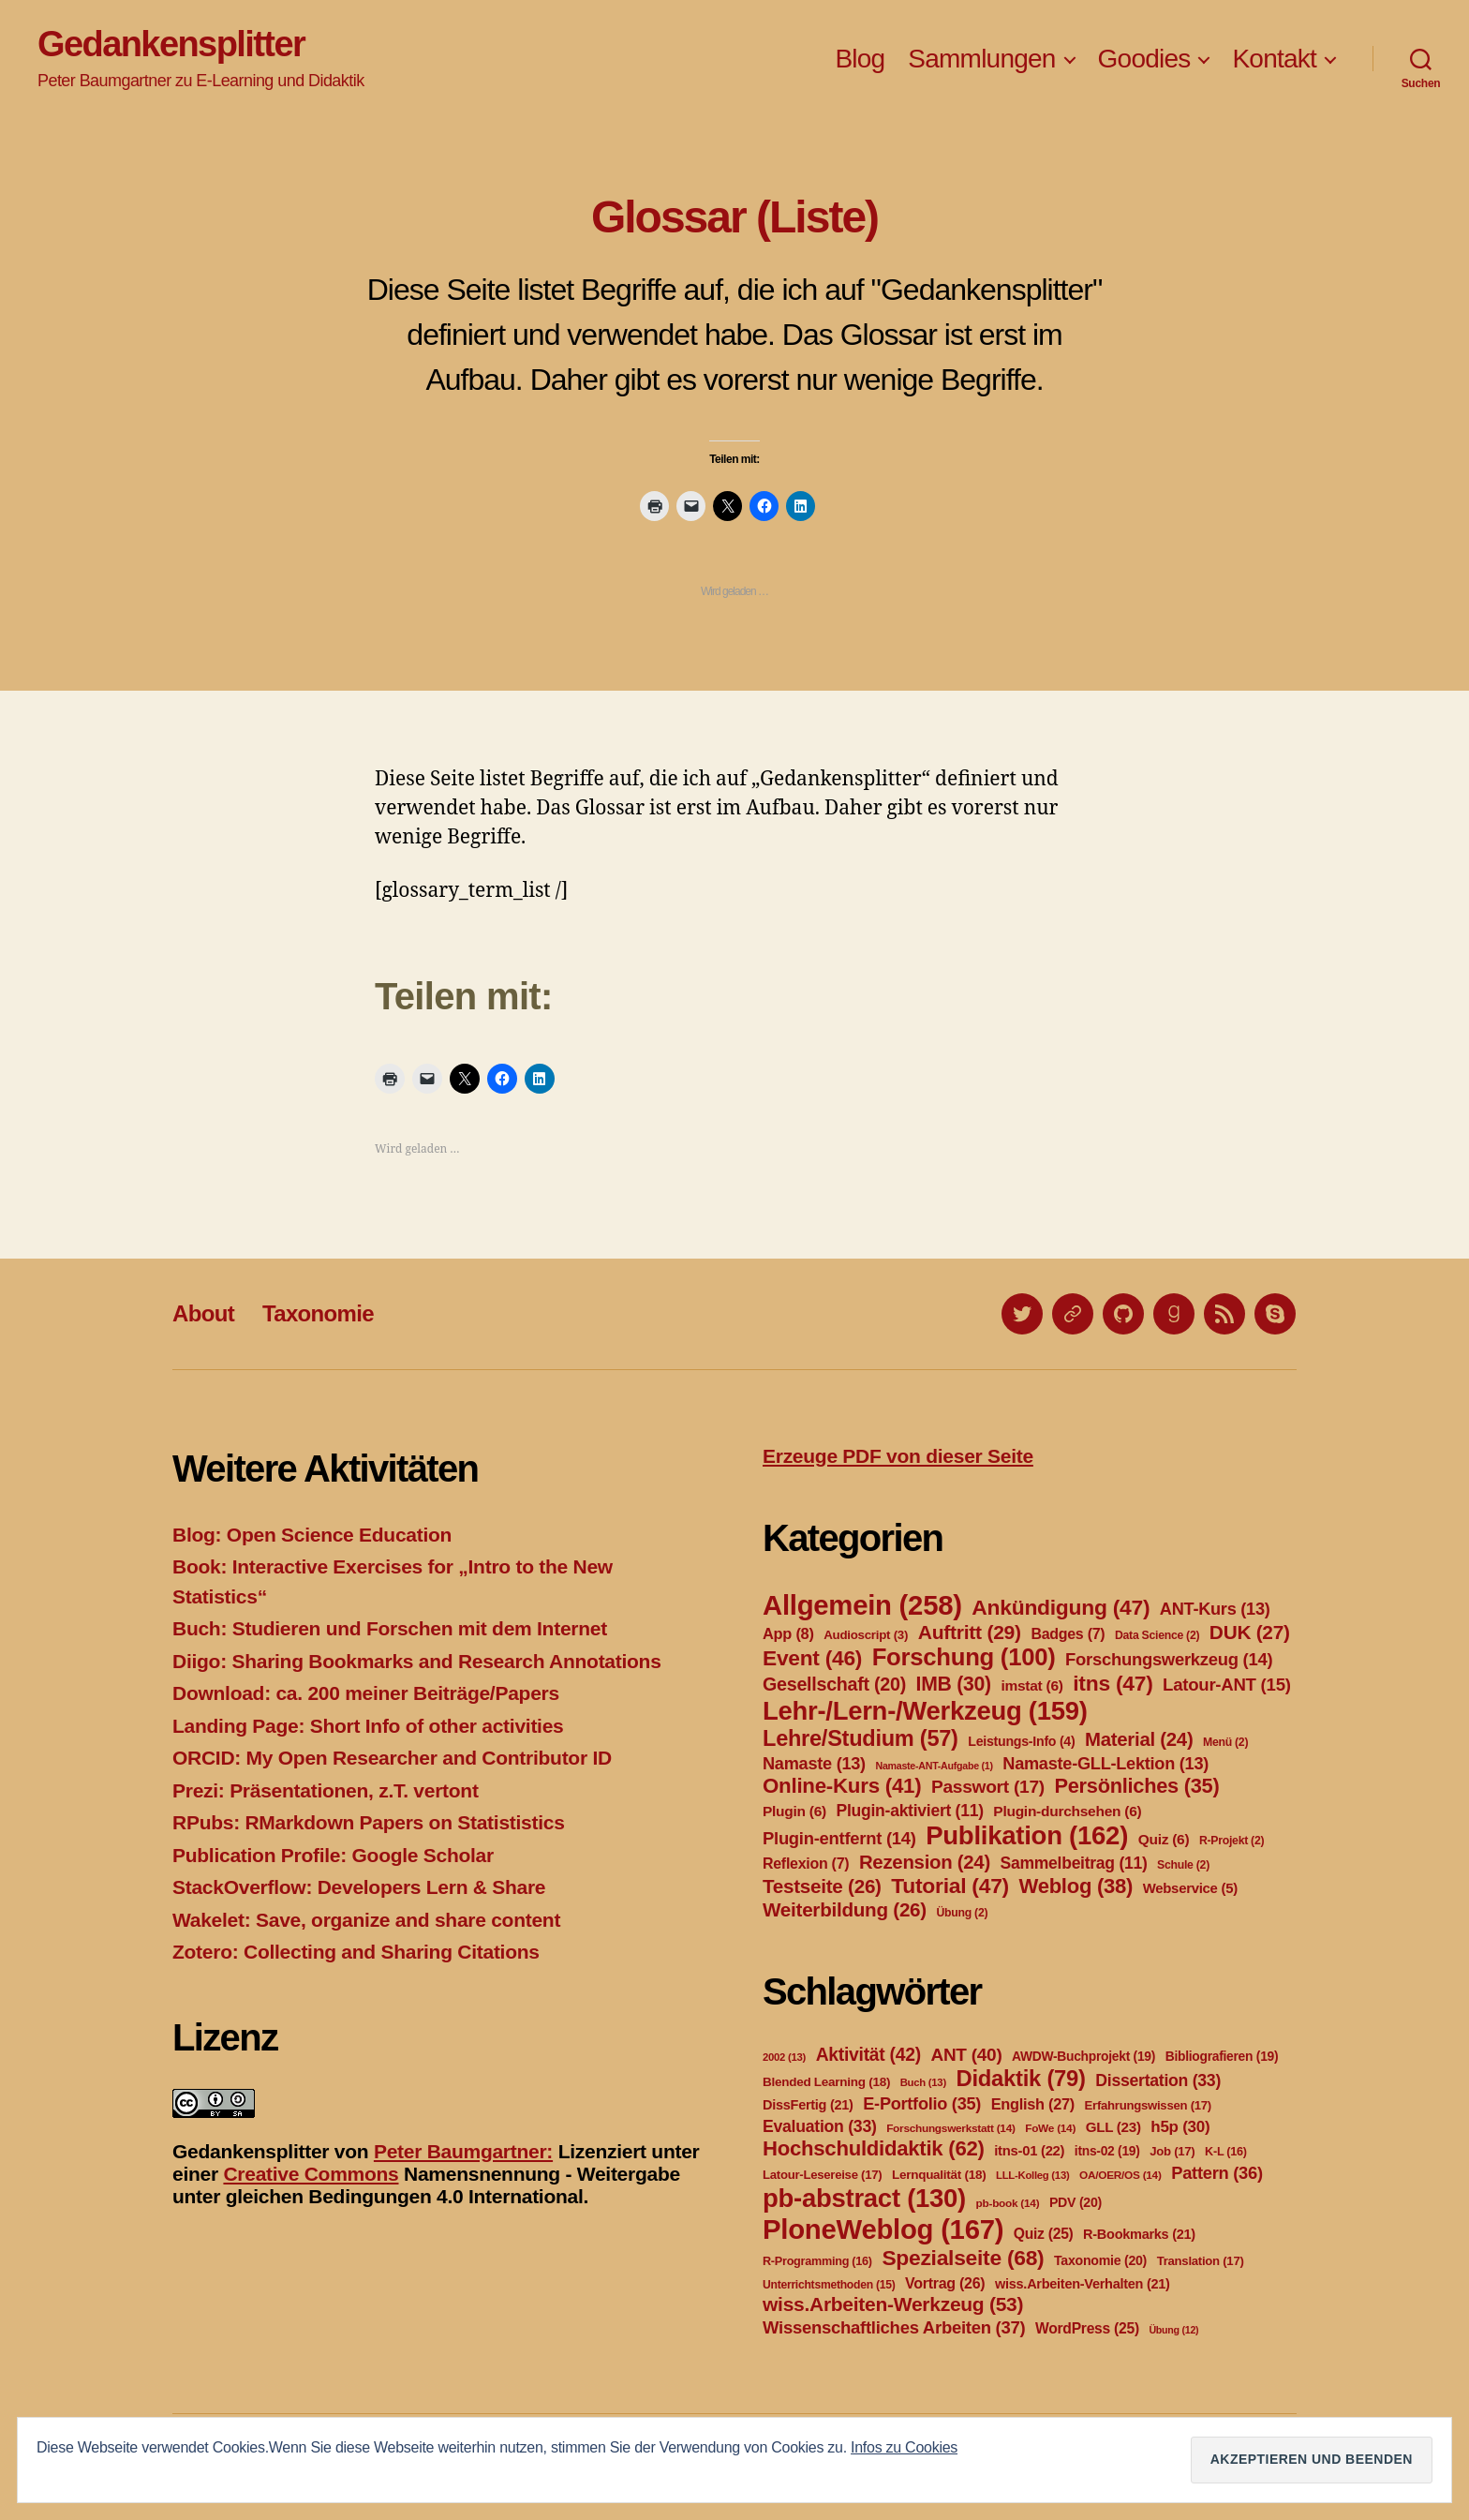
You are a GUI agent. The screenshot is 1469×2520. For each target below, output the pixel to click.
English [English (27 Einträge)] (1033, 2103)
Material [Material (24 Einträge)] (1139, 1739)
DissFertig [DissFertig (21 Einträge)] (808, 2104)
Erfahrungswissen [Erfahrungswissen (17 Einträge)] (1148, 2105)
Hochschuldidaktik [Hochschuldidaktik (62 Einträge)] (874, 2148)
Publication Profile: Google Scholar (333, 1855)
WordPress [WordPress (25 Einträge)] (1087, 2328)
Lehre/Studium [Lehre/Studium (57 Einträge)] (860, 1738)
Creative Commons (310, 2173)
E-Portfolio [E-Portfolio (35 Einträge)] (922, 2104)
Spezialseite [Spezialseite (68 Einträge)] (963, 2257)
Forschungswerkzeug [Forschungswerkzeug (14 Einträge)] (1168, 1659)
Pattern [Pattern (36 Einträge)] (1217, 2173)
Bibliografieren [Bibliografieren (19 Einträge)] (1222, 2056)
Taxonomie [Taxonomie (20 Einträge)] (1100, 2260)
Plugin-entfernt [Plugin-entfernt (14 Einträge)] (839, 1838)
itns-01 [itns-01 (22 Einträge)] (1029, 2150)
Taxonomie (318, 1313)
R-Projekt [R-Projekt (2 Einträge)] (1231, 1840)
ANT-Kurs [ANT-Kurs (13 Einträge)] (1215, 1609)
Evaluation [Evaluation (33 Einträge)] (820, 2126)
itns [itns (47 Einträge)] (1112, 1683)
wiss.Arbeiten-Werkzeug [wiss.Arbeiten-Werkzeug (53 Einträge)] (893, 2304)
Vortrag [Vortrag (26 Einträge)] (945, 2283)
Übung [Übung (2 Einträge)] (962, 1912)
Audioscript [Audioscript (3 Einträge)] (866, 1635)
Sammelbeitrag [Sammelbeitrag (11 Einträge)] (1074, 1863)
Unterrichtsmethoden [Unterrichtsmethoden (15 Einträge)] (829, 2284)
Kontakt (1274, 58)
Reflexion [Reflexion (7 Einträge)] (806, 1863)
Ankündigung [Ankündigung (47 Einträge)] (1061, 1607)
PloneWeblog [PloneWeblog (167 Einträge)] (883, 2229)
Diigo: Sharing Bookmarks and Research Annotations (416, 1661)
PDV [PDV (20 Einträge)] (1075, 2202)
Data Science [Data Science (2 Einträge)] (1157, 1635)
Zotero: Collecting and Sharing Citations (356, 1951)
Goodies (1144, 58)
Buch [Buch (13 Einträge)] (923, 2082)
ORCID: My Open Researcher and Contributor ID (392, 1757)
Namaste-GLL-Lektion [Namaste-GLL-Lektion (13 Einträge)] (1105, 1763)
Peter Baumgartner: (463, 2151)
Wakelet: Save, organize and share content (366, 1920)
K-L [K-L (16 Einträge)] (1226, 2151)
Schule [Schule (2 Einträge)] (1183, 1864)
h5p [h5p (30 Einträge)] (1179, 2127)
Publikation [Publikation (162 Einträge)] (1027, 1835)
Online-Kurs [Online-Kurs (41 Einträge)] (842, 1785)
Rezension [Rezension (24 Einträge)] (924, 1862)
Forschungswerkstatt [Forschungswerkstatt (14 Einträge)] (950, 2128)
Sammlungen (981, 58)
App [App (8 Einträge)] (788, 1633)
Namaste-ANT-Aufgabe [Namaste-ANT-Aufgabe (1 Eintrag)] (933, 1765)
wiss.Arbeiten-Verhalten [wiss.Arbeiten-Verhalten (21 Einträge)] (1082, 2283)
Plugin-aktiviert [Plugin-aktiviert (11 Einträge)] (910, 1810)
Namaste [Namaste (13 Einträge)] (814, 1763)
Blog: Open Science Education (312, 1534)
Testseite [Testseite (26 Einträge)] (822, 1886)
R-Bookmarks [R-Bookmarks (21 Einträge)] (1139, 2234)
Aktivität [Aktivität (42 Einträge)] (868, 2055)
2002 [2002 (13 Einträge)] (784, 2057)
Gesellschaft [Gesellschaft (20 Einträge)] (834, 1684)
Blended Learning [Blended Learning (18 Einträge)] (826, 2082)
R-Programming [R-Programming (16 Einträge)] (817, 2261)
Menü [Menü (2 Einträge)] (1225, 1742)
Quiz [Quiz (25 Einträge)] (1044, 2234)
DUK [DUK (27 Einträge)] (1249, 1632)
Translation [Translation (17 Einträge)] (1200, 2261)
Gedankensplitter (170, 44)
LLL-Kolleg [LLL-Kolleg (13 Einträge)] (1032, 2175)
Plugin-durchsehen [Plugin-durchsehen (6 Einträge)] (1067, 1811)
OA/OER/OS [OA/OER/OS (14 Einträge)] (1120, 2175)
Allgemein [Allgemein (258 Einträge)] (862, 1604)
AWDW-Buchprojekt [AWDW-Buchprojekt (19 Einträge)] (1083, 2056)
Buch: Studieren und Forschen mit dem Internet (389, 1628)
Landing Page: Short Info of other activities (367, 1726)
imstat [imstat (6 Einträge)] (1031, 1685)
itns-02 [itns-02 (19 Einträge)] (1107, 2150)
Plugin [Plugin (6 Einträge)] (794, 1811)
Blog (859, 58)
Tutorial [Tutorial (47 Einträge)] (950, 1885)
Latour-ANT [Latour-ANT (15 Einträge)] (1227, 1684)
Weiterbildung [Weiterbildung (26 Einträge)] (845, 1909)
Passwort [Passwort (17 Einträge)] (988, 1787)
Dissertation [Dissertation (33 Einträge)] (1158, 2080)
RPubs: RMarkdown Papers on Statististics (368, 1822)
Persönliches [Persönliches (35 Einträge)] (1137, 1785)
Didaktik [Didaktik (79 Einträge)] (1020, 2078)
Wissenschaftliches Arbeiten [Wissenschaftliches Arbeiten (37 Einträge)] (894, 2327)
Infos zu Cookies (904, 2447)
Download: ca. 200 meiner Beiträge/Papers (365, 1693)
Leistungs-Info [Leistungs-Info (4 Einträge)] (1021, 1741)
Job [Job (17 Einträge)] (1172, 2151)
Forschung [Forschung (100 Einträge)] (964, 1657)
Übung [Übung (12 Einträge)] (1173, 2329)
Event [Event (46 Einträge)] (812, 1658)
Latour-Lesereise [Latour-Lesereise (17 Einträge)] (822, 2175)
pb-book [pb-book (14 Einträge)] (1008, 2203)
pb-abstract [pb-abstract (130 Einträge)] (864, 2198)
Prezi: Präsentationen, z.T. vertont (325, 1790)
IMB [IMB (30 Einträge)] (953, 1683)
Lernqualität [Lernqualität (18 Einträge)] (939, 2175)
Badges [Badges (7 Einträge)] (1068, 1634)
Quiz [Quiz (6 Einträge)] (1164, 1839)
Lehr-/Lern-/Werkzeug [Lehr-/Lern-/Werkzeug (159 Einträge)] (925, 1710)
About (203, 1313)
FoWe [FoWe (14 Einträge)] (1050, 2128)
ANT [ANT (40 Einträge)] (966, 2055)
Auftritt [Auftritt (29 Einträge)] (969, 1632)
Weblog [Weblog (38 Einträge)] (1076, 1886)
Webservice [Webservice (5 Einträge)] (1190, 1888)
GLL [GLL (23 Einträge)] (1113, 2127)
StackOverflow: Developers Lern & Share (358, 1887)
